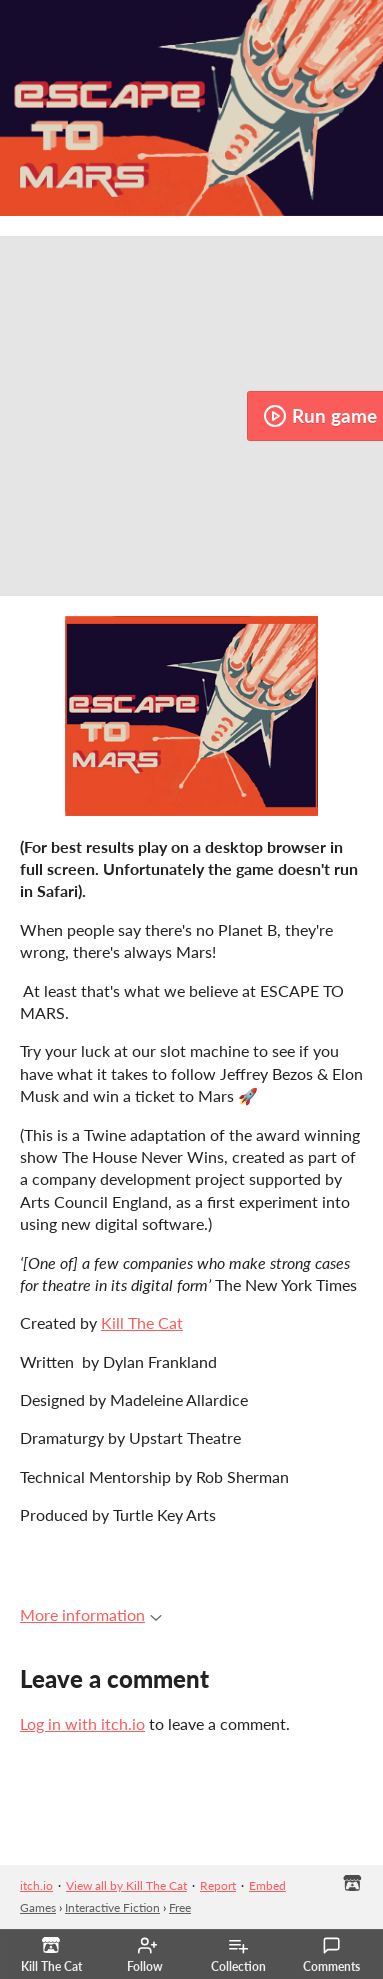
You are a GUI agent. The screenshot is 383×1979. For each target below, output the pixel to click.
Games (38, 1907)
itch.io (36, 1885)
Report (218, 1885)
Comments (331, 1955)
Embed (267, 1885)
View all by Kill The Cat (126, 1885)
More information (91, 1614)
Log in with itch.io (82, 1723)
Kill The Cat (142, 1322)
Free (180, 1907)
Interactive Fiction (112, 1907)
